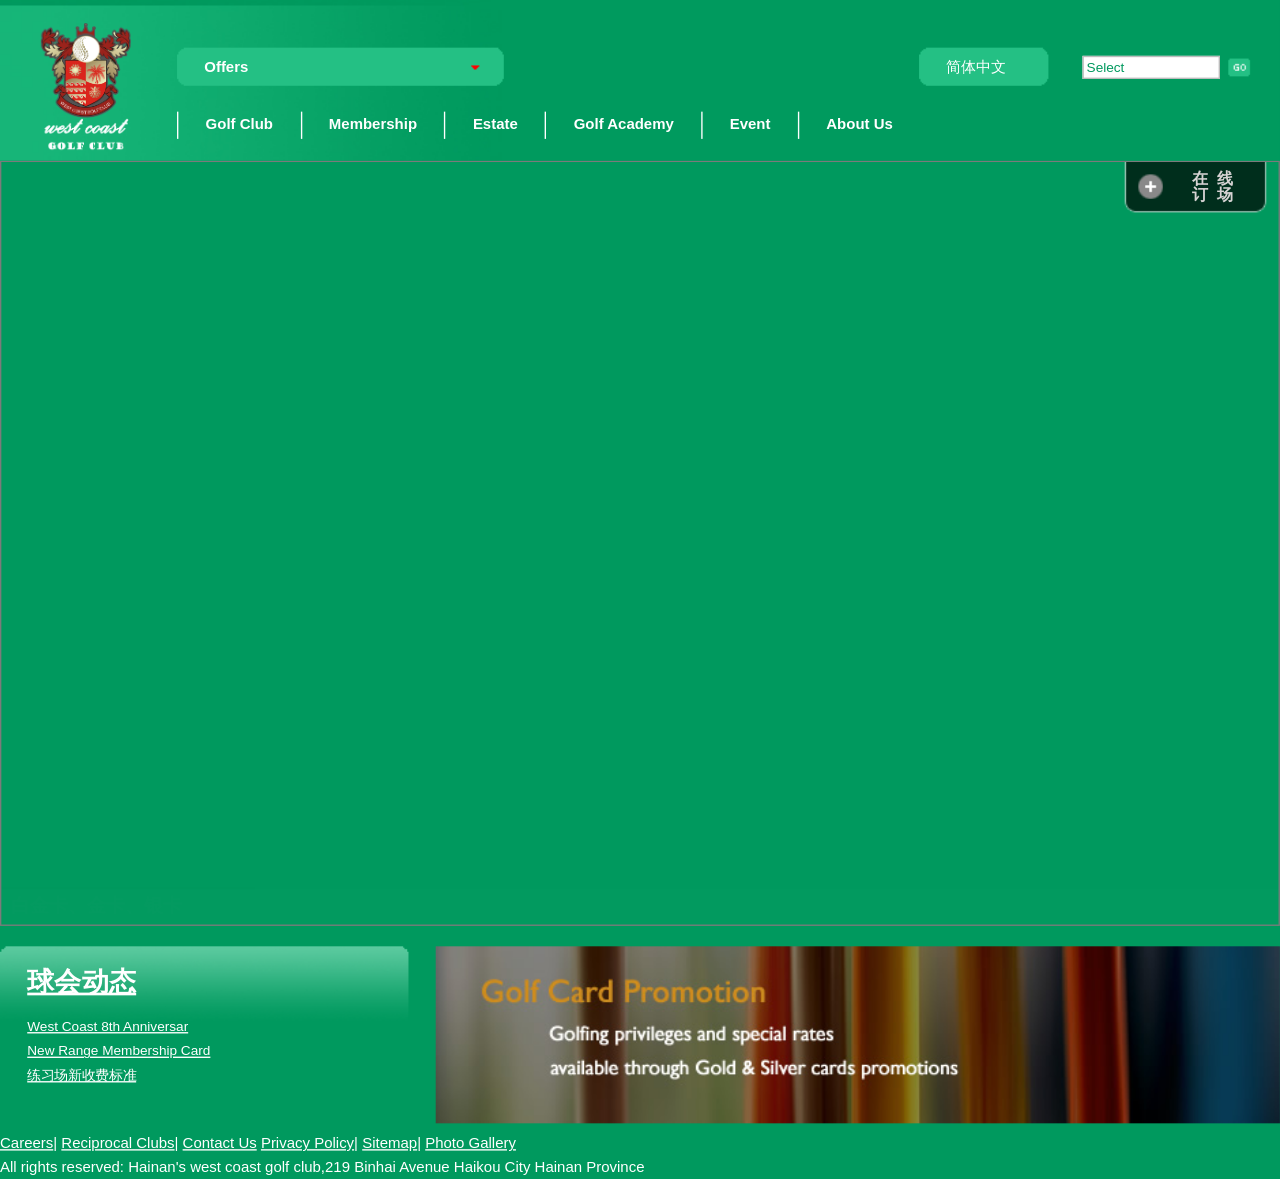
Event (750, 124)
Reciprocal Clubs (117, 1142)
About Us (859, 124)
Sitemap (389, 1142)
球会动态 (81, 982)
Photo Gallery (470, 1142)
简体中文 (976, 67)
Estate (495, 124)
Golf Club (239, 124)
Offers (226, 67)
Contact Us (220, 1142)
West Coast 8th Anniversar (107, 1026)
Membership (373, 124)
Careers (26, 1142)
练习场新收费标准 (81, 1075)
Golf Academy (624, 124)
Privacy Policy (307, 1142)
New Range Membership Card (118, 1050)
